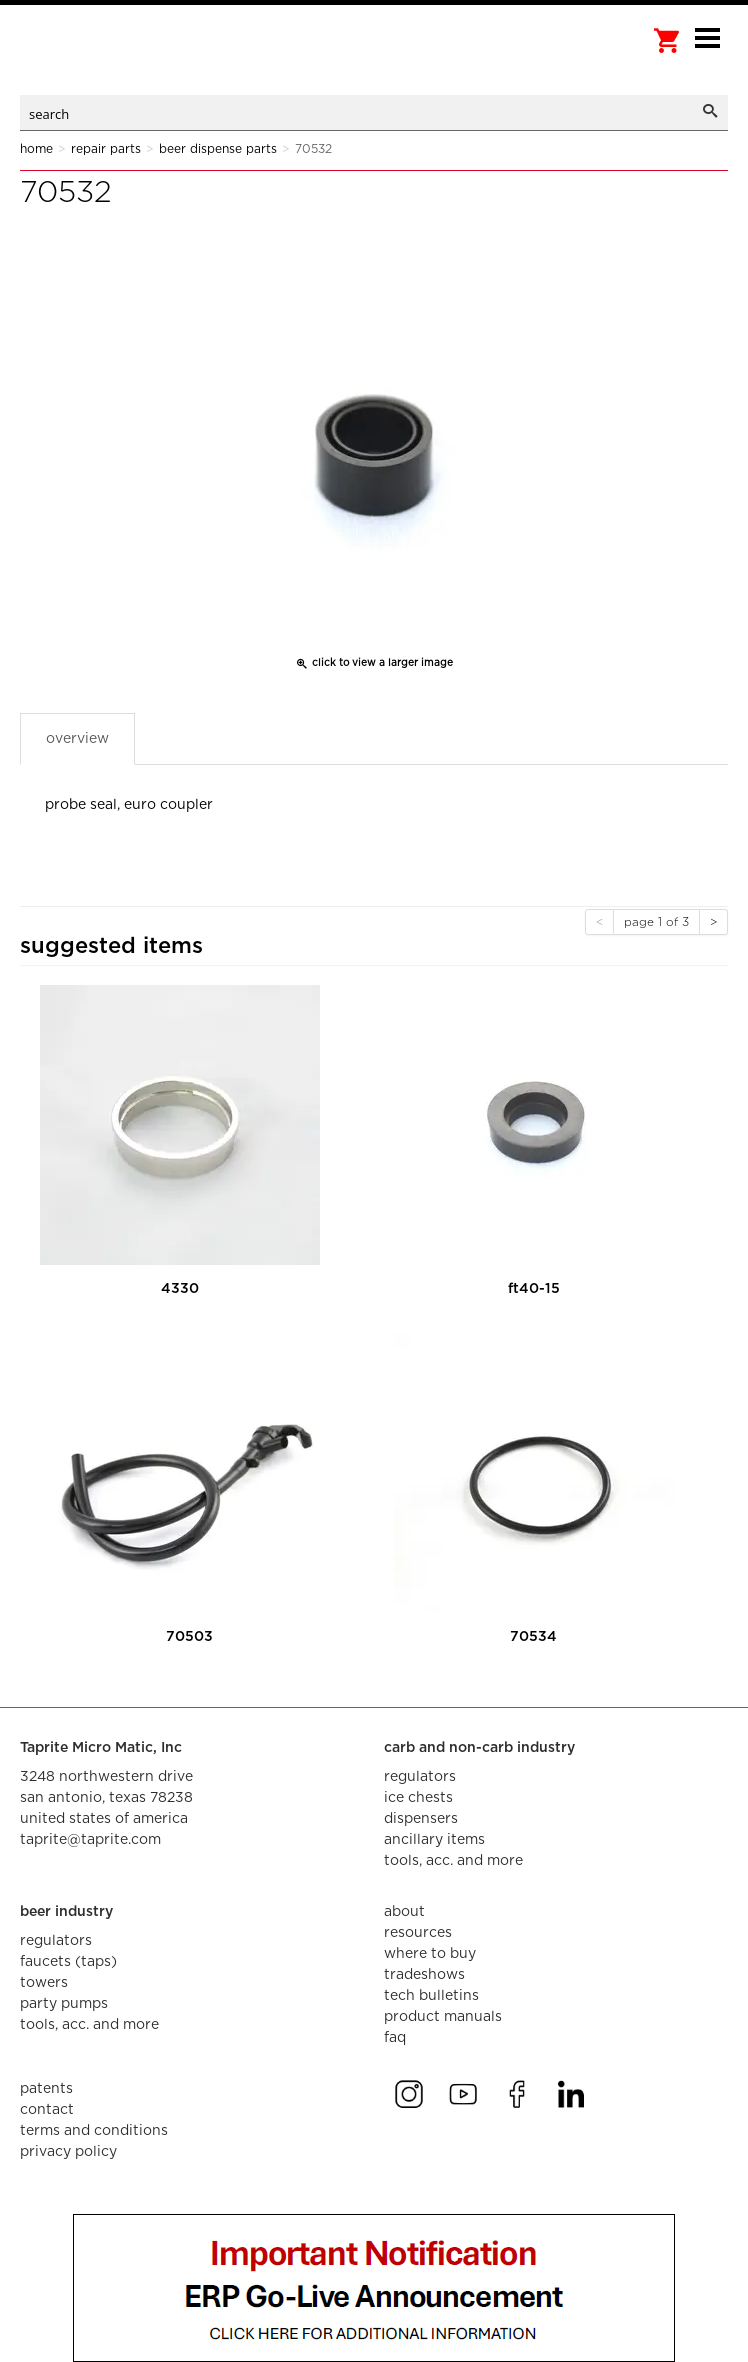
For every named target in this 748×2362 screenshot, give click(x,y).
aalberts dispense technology (120, 60)
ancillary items (434, 1840)
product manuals (443, 2017)
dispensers (421, 1819)
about (404, 1912)
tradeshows (424, 1975)
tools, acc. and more (453, 1861)
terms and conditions (94, 2131)
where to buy (430, 1954)
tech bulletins (431, 1996)
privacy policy (68, 2152)
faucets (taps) (68, 1962)
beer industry (66, 1912)
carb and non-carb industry (479, 1748)
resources (418, 1933)
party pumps (64, 2004)
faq (395, 2038)
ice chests (418, 1798)
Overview (77, 739)
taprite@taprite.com (90, 1840)
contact (47, 2110)
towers (44, 1983)
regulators (420, 1777)
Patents (46, 2089)
